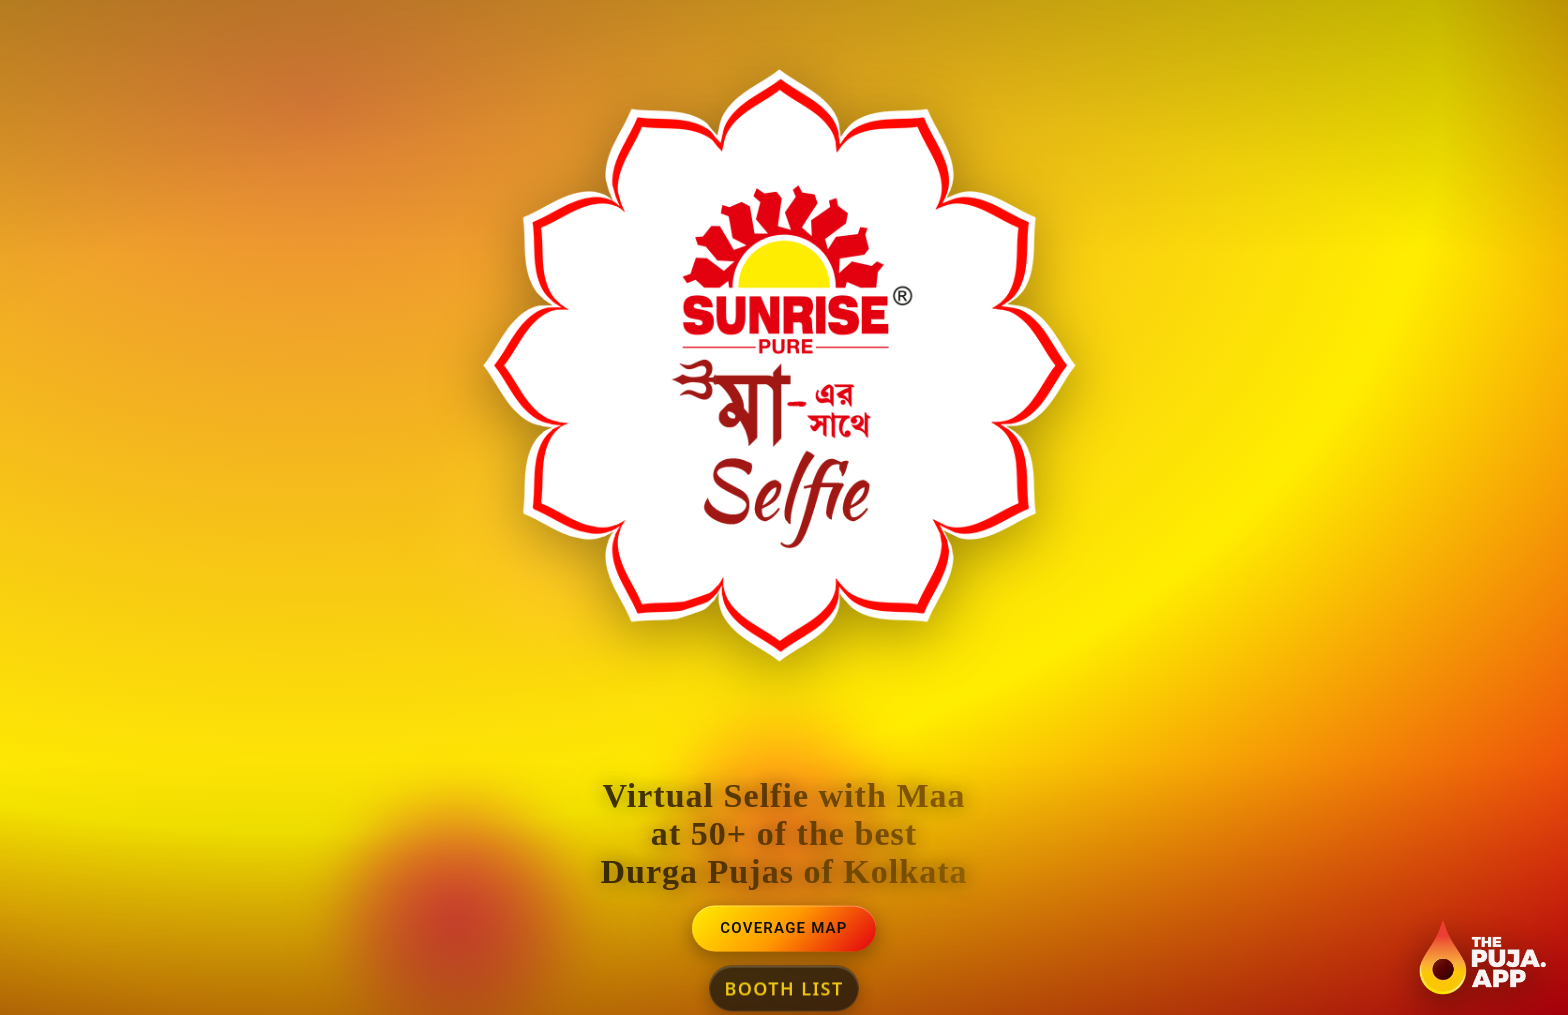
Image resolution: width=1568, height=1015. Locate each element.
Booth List (783, 989)
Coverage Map (783, 929)
